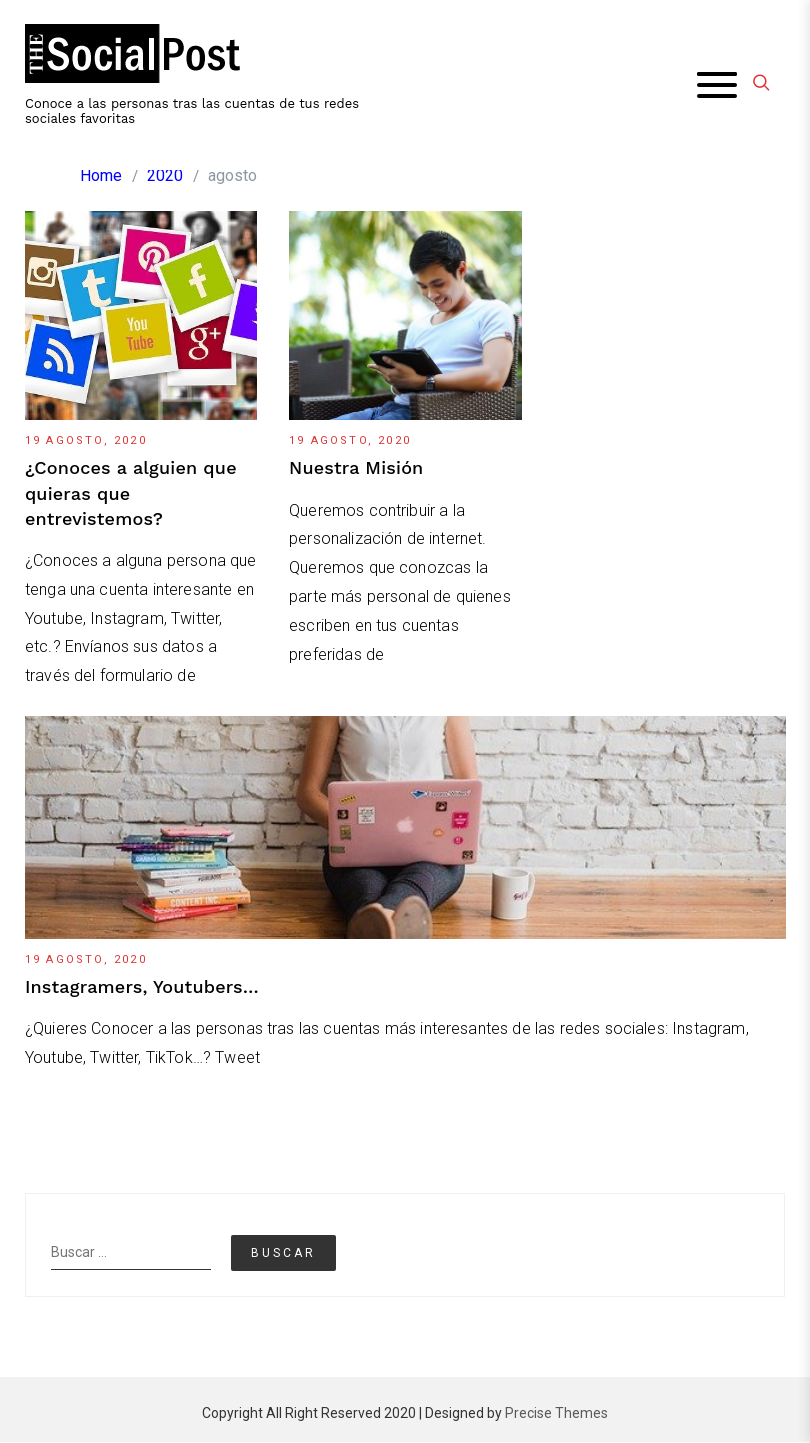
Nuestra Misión (356, 468)
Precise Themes (556, 1414)
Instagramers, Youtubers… (142, 986)
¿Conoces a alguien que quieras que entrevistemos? (131, 493)
